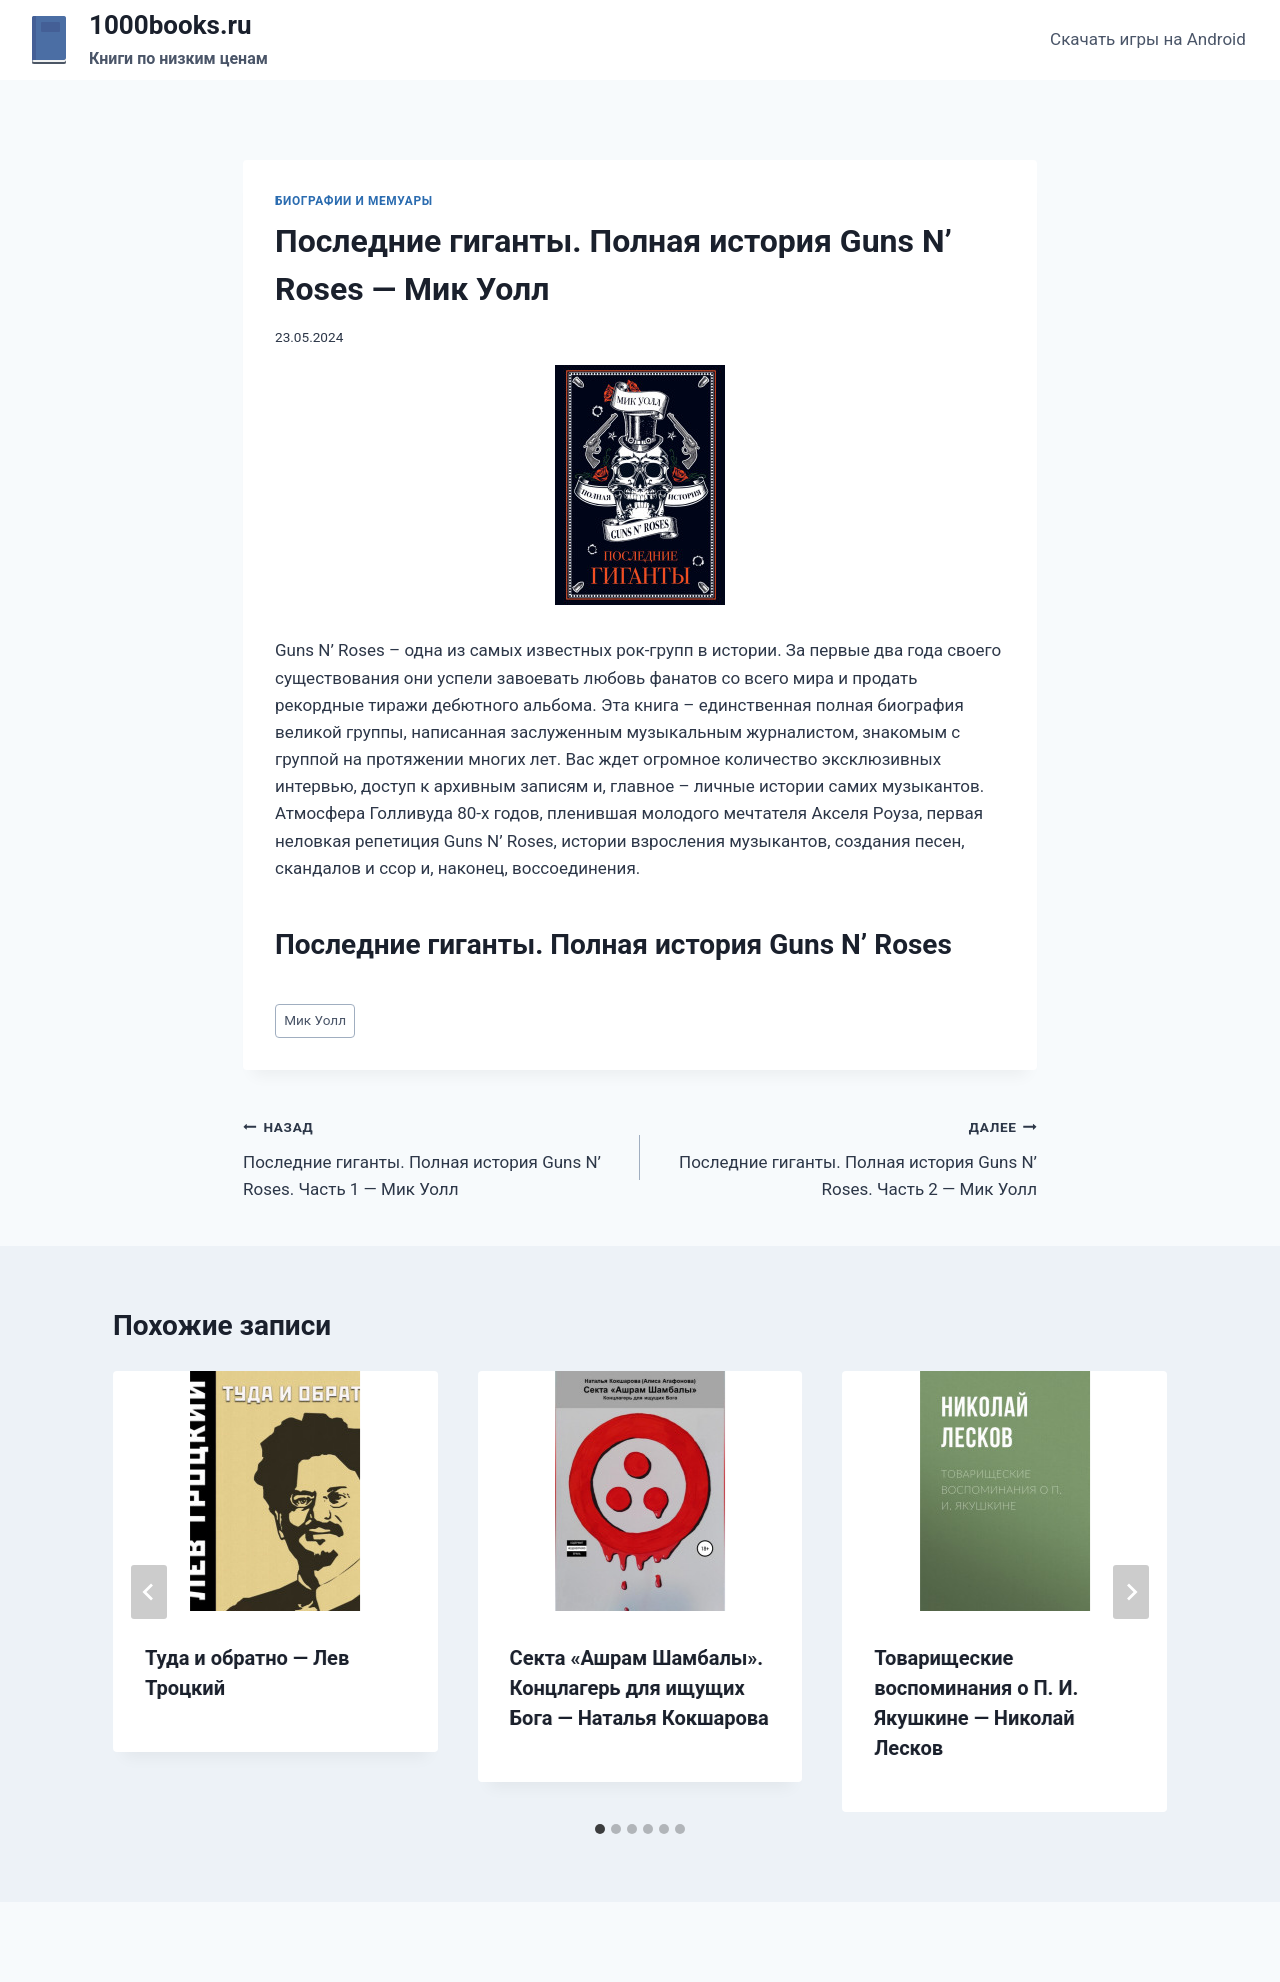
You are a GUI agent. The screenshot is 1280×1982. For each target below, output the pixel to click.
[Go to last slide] (149, 1592)
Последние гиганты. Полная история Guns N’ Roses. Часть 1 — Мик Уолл (433, 1156)
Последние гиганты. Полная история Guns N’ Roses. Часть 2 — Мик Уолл (847, 1156)
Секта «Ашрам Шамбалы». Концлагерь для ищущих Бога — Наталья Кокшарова (639, 1688)
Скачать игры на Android (1148, 39)
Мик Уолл (315, 1020)
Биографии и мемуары (354, 201)
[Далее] (1131, 1592)
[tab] (600, 1829)
